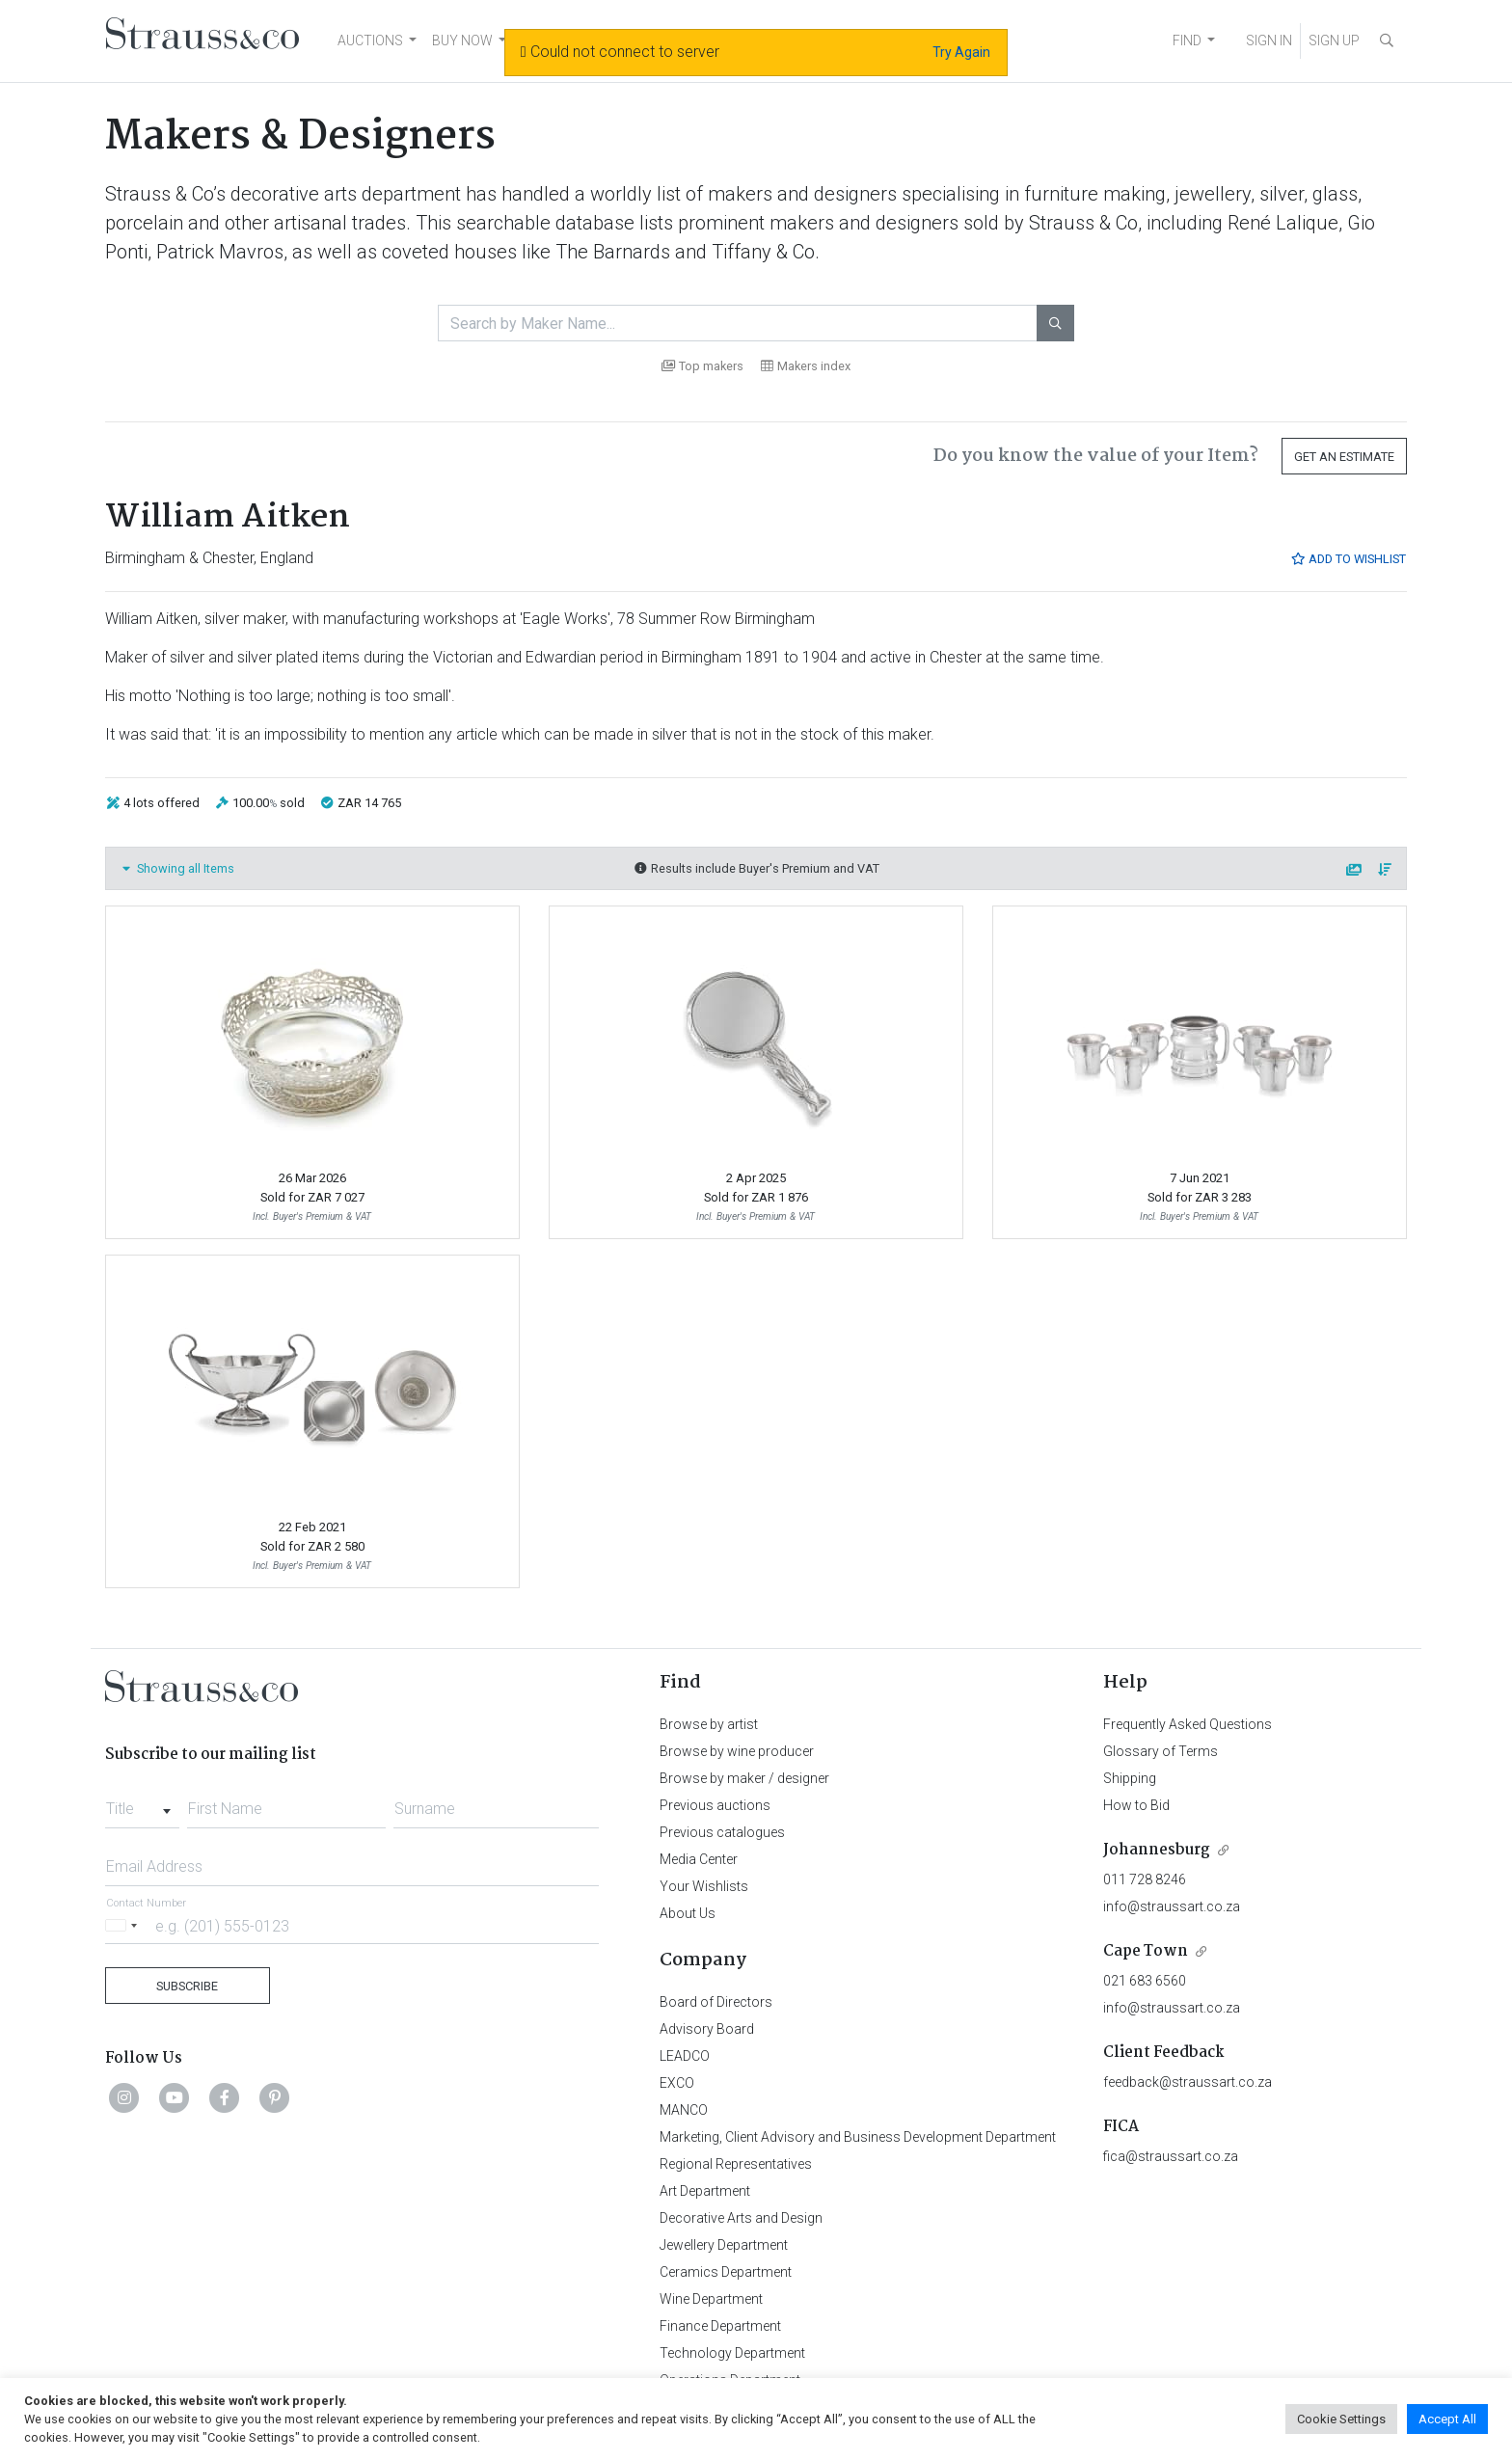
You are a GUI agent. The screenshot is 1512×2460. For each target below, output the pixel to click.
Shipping (1129, 1778)
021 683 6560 (1144, 1980)
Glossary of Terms (1160, 1751)
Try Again (961, 52)
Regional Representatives (736, 2164)
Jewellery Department (724, 2245)
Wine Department (711, 2299)
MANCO (684, 2110)
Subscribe (187, 1986)
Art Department (705, 2191)
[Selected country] (124, 1925)
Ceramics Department (726, 2272)
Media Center (699, 1859)
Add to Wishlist (1348, 559)
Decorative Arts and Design (741, 2218)
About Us (688, 1913)
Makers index (805, 366)
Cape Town (1145, 1951)
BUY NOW (462, 40)
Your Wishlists (704, 1886)
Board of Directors (716, 2002)
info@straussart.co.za (1171, 1906)
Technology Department (732, 2353)
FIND (1187, 40)
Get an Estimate (1344, 456)
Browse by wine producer (737, 1751)
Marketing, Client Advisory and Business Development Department (858, 2137)
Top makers (702, 366)
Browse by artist (709, 1724)
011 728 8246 (1144, 1879)
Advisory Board (707, 2029)
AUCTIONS (370, 40)
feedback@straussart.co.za (1187, 2082)
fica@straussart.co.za (1170, 2156)
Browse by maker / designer (744, 1778)
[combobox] (142, 1803)
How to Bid (1136, 1805)
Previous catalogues (722, 1832)
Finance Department (720, 2326)
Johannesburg (1156, 1850)
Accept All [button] (1447, 2419)
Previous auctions (715, 1805)
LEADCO (685, 2056)
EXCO (677, 2083)
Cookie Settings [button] (1341, 2419)
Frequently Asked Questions (1187, 1724)
